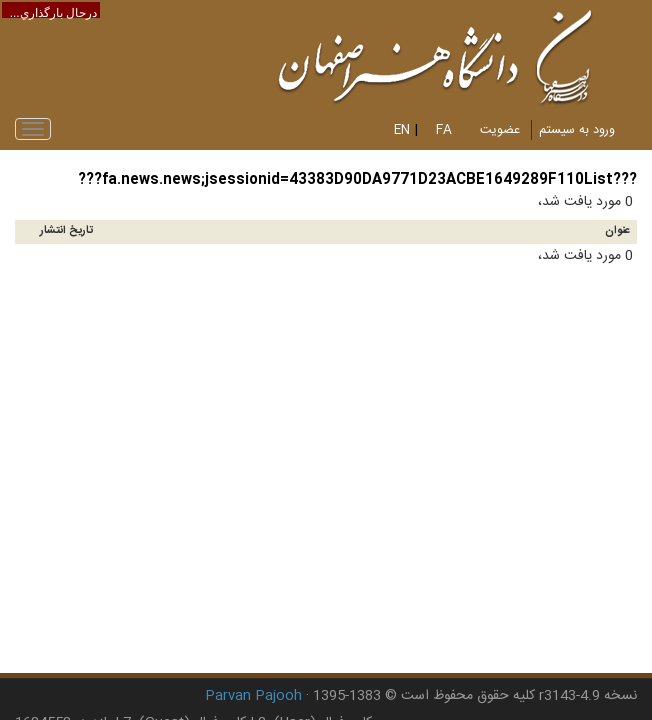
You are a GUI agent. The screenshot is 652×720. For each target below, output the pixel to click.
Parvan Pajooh (253, 696)
